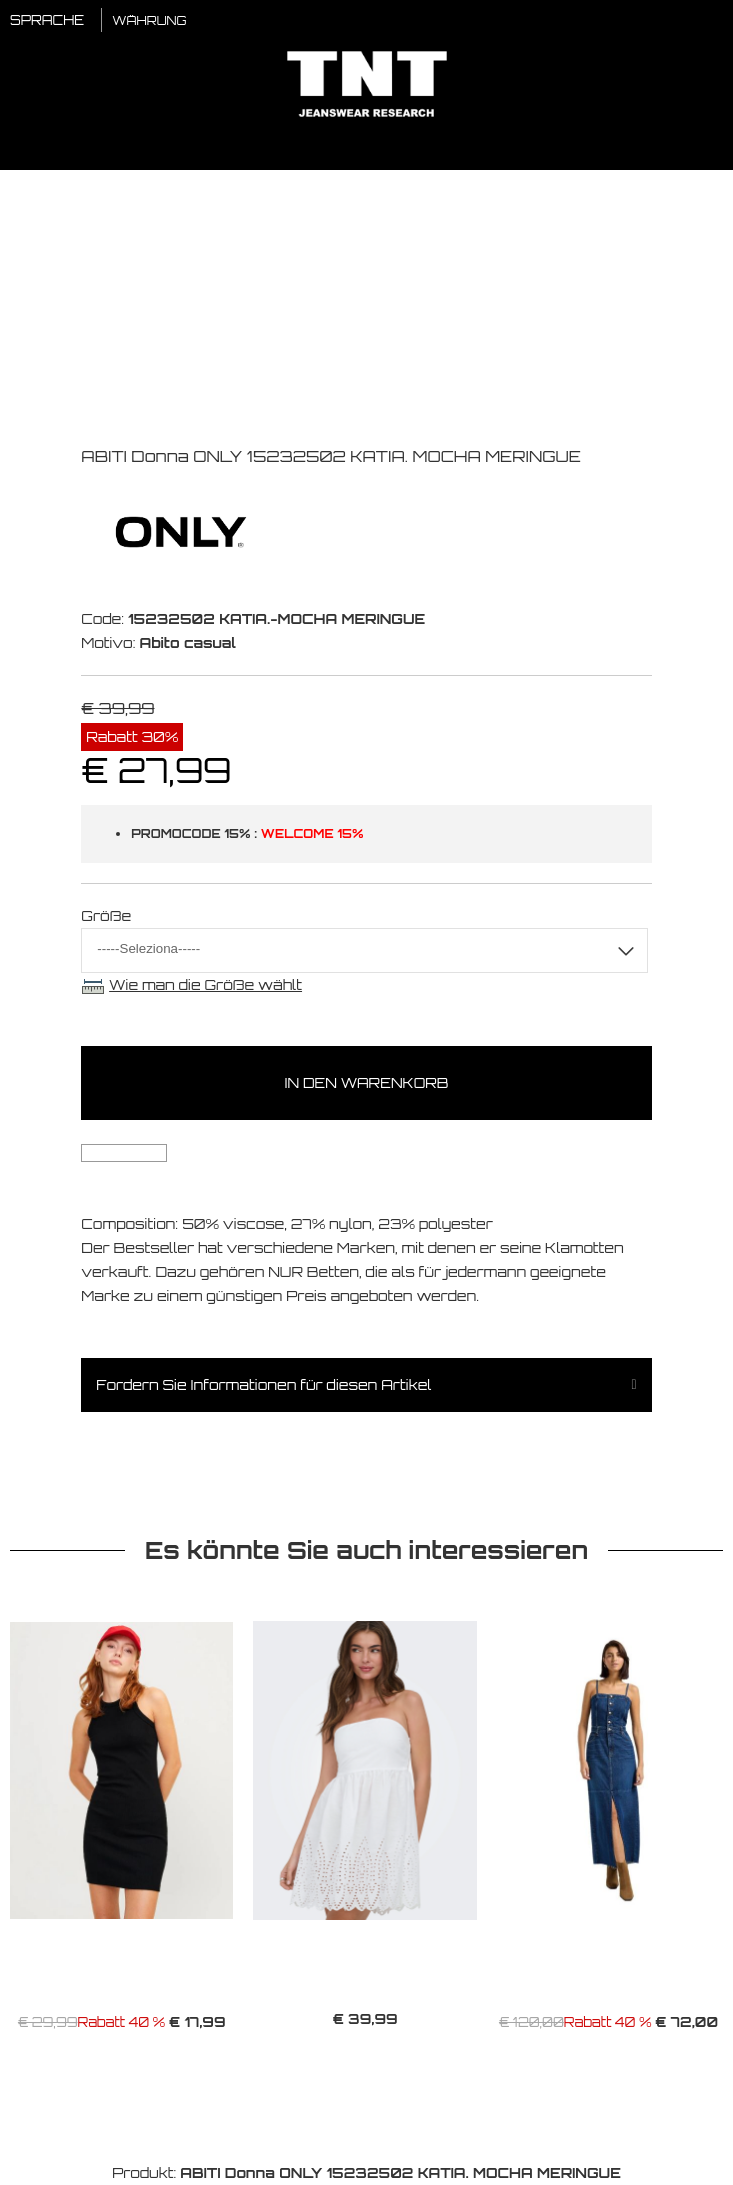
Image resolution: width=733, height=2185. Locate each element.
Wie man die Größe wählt (205, 984)
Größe (106, 915)
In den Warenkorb (366, 1082)
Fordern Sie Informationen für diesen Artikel (263, 1384)
